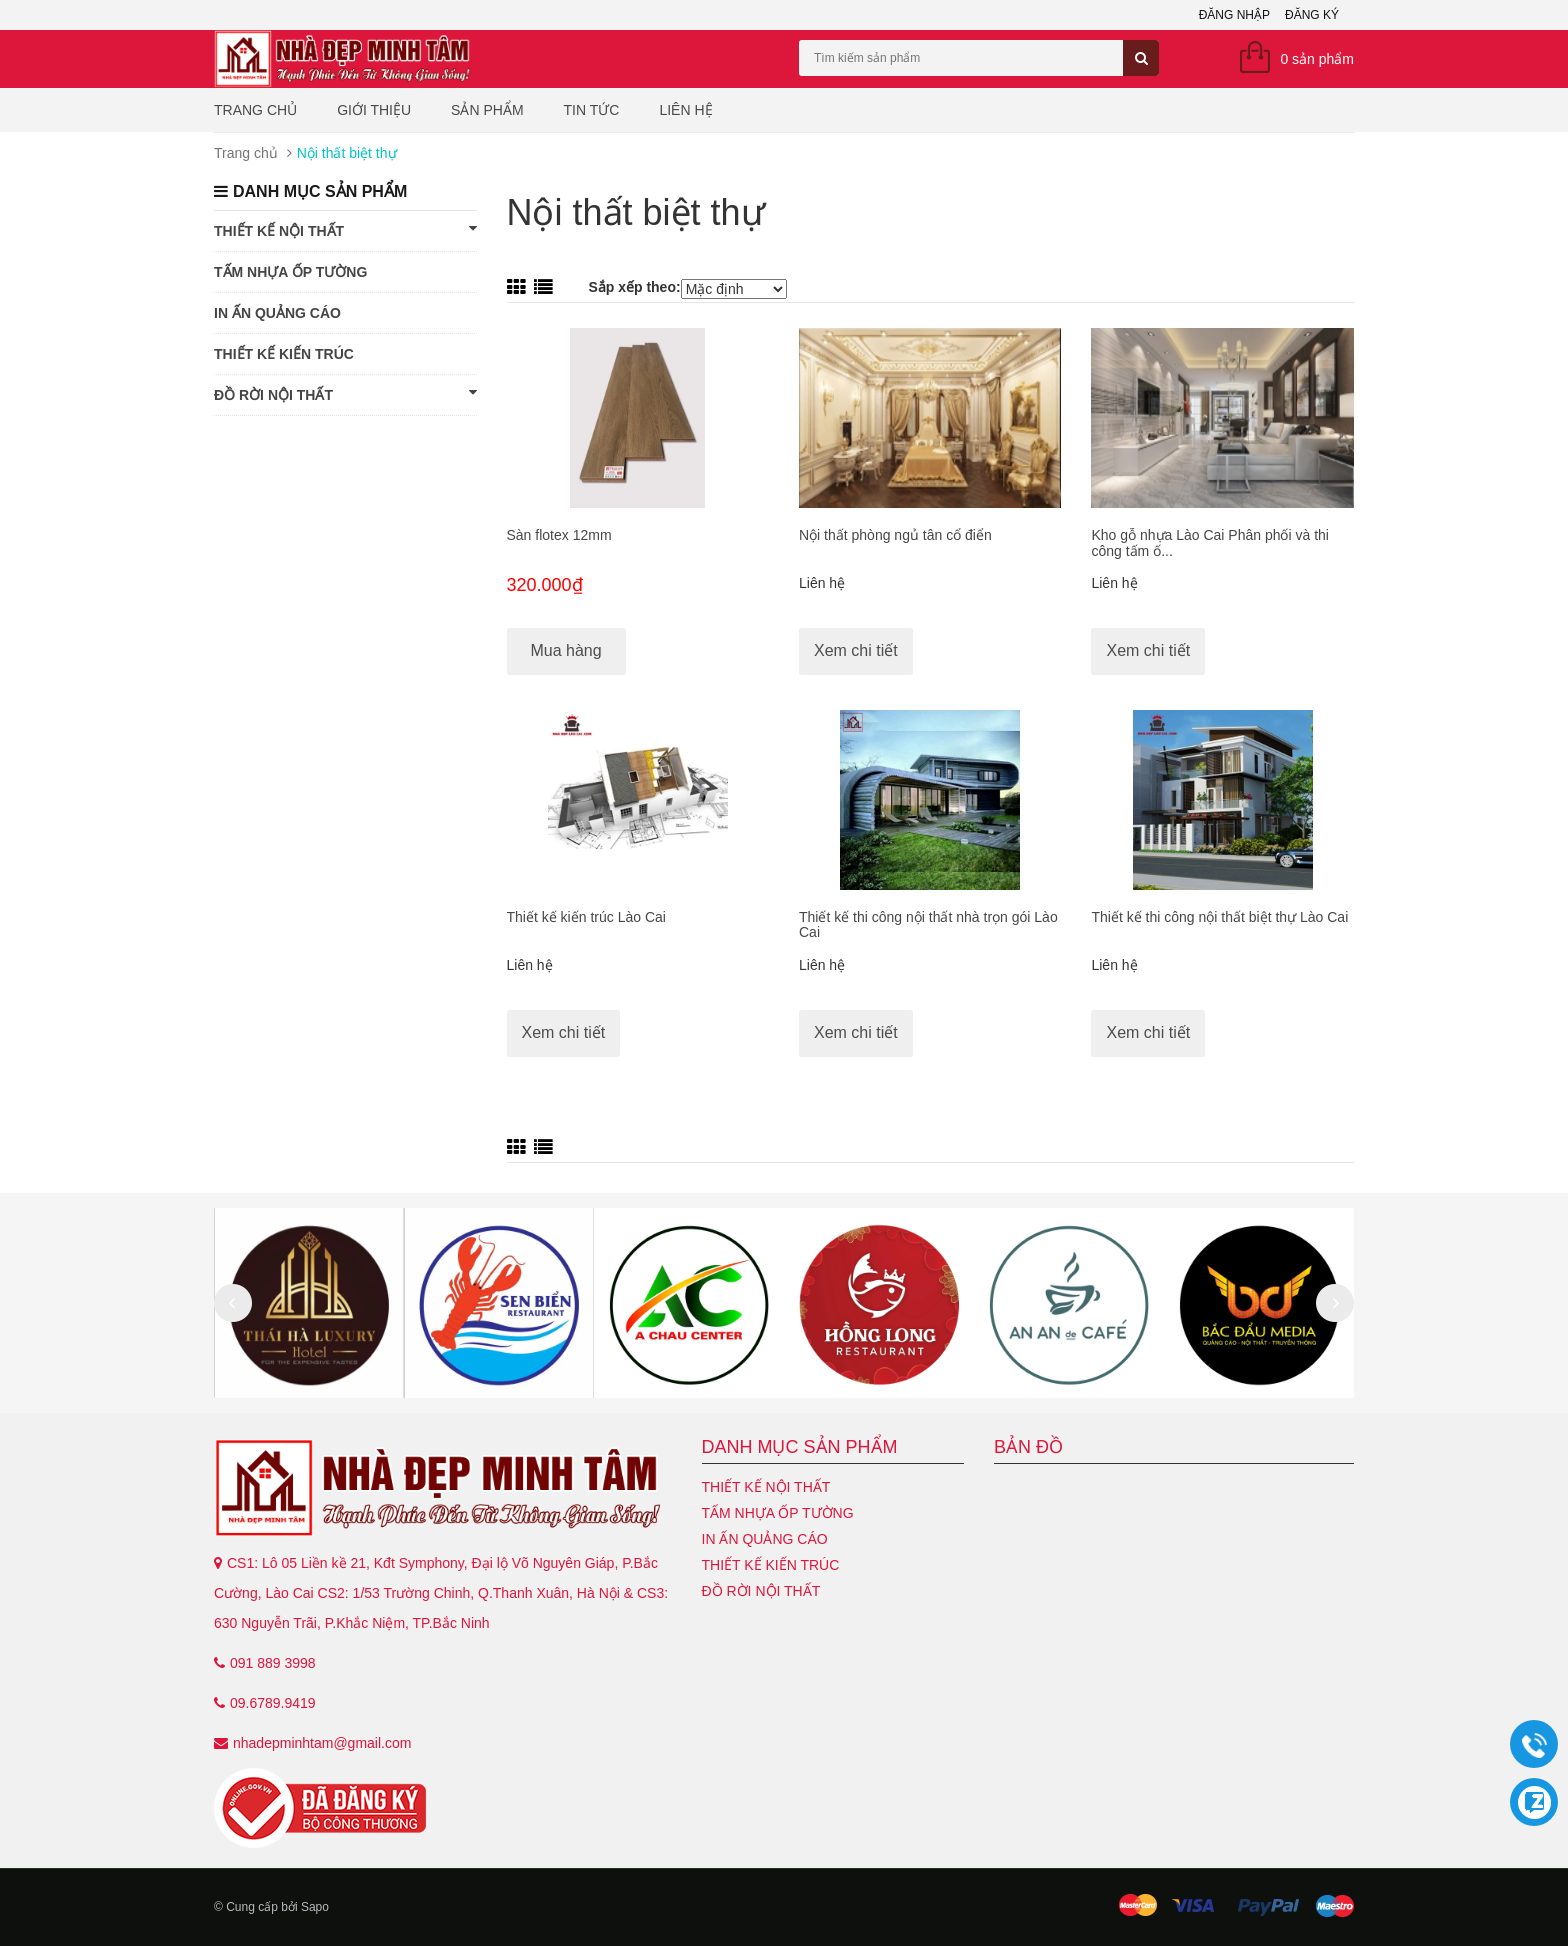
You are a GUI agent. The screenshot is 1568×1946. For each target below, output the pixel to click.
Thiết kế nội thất (345, 230)
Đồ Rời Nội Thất (345, 394)
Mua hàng (566, 650)
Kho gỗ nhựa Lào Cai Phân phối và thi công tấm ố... (1210, 542)
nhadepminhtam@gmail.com (322, 1743)
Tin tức (592, 110)
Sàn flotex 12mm (559, 535)
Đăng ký (1312, 15)
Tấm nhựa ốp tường (290, 272)
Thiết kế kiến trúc (284, 354)
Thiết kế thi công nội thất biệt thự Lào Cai (1219, 917)
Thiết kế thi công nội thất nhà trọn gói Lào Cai (928, 924)
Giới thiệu (374, 110)
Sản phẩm (487, 110)
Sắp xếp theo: (634, 287)
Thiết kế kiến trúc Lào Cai (586, 917)
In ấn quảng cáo (277, 313)
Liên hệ (685, 110)
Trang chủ (255, 110)
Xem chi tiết (856, 650)
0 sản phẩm (1317, 59)
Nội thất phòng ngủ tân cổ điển (895, 535)
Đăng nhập (1234, 15)
